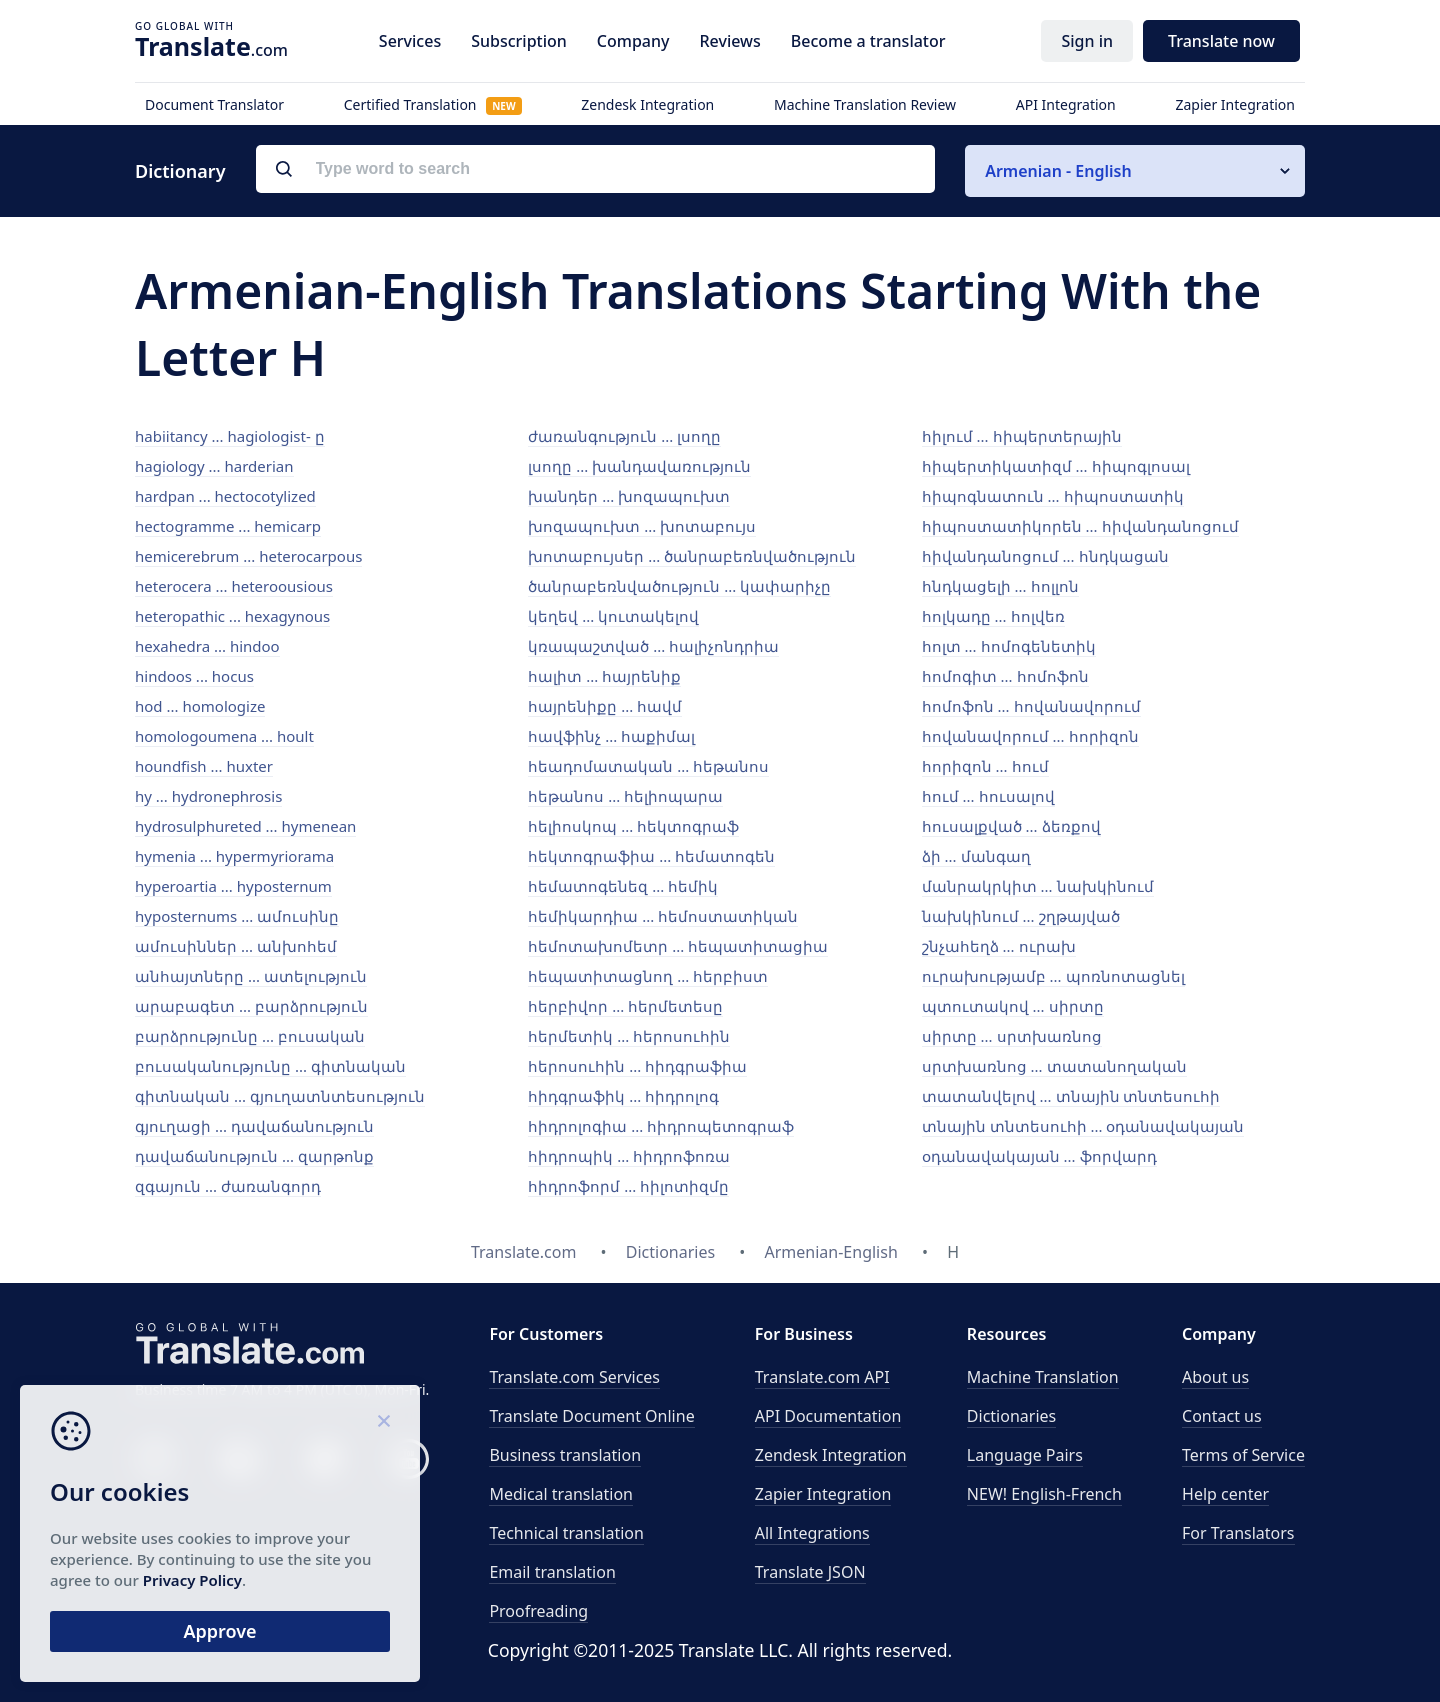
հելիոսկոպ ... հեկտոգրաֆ (633, 826)
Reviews (729, 41)
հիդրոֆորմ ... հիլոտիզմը (628, 1186)
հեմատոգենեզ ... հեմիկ (623, 886)
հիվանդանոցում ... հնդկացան (1045, 556)
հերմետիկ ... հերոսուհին (629, 1036)
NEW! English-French (1044, 1494)
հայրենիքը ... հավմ (605, 706)
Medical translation (561, 1494)
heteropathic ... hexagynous (232, 616)
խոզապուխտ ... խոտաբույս (642, 526)
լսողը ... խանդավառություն (639, 466)
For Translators (1238, 1533)
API (822, 1377)
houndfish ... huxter (204, 766)
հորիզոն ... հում (985, 766)
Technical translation (566, 1533)
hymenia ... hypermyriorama (234, 856)
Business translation (565, 1455)
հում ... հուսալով (988, 796)
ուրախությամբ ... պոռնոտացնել (1053, 976)
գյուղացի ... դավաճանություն (254, 1126)
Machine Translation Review (865, 104)
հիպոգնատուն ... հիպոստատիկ (1053, 496)
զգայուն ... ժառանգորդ (228, 1186)
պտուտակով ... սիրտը (1013, 1006)
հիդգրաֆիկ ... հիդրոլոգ (623, 1096)
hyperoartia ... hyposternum (233, 886)
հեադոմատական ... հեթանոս (648, 766)
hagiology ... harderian (214, 466)
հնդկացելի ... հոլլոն (1000, 586)
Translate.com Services (574, 1377)
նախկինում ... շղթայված (1021, 916)
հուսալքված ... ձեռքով (1011, 826)
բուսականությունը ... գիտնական (270, 1066)
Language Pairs (1025, 1455)
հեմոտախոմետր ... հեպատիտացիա (678, 946)
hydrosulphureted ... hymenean (245, 826)
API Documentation (828, 1416)
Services (410, 41)
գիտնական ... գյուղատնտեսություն (280, 1096)
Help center (1225, 1494)
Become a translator (868, 41)
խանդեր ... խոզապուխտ (629, 496)
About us (1215, 1377)
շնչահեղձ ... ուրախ (999, 946)
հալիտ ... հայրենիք (604, 676)
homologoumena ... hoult (224, 736)
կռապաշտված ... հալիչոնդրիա (653, 646)
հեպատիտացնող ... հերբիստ (648, 976)
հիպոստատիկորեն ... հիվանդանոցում (1080, 526)
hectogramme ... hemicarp (228, 526)
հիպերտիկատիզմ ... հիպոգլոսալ (1056, 466)
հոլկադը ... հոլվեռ (993, 616)
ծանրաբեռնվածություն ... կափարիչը (679, 586)
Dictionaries (1011, 1416)
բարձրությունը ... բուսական (250, 1036)
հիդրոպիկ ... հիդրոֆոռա (629, 1156)
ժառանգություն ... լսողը (624, 436)
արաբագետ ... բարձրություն (251, 1006)
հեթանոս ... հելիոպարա (625, 796)
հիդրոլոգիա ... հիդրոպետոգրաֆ (661, 1126)
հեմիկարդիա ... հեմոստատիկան (663, 916)
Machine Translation (1043, 1377)
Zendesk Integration (647, 104)
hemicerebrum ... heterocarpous (248, 556)
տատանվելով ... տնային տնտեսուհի (1071, 1096)
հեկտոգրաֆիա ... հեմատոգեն (651, 856)
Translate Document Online (591, 1416)
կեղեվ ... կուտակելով (613, 616)
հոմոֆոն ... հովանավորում (1031, 706)
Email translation (552, 1572)
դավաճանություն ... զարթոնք (254, 1156)
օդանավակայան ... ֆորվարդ (1039, 1156)
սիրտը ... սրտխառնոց (1012, 1036)
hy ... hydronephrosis (208, 796)
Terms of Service (1243, 1455)
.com (211, 46)
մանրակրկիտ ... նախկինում (1038, 886)
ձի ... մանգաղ (976, 856)
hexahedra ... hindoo (207, 646)
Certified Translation (433, 104)
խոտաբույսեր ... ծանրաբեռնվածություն (692, 556)
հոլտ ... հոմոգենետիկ (1009, 646)
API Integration (1066, 104)
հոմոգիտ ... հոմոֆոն (1005, 676)
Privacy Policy (192, 1580)
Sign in (1087, 41)
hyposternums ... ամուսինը (237, 916)
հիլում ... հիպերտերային (1022, 436)
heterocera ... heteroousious (234, 586)
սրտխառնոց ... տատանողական (1054, 1066)
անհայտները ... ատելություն (251, 976)
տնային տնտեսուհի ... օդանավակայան (1083, 1126)
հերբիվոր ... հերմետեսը (625, 1006)
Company (633, 41)
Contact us (1222, 1416)
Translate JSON (810, 1572)
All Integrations (812, 1533)
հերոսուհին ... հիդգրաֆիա (637, 1066)
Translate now (1221, 41)
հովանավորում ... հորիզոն (1030, 736)
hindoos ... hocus (194, 676)
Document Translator (214, 104)
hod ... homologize (200, 706)
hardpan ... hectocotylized (225, 496)
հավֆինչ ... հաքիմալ (611, 736)
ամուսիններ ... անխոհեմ (236, 946)
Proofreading (538, 1611)
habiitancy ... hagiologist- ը (230, 436)
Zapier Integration (1235, 104)
